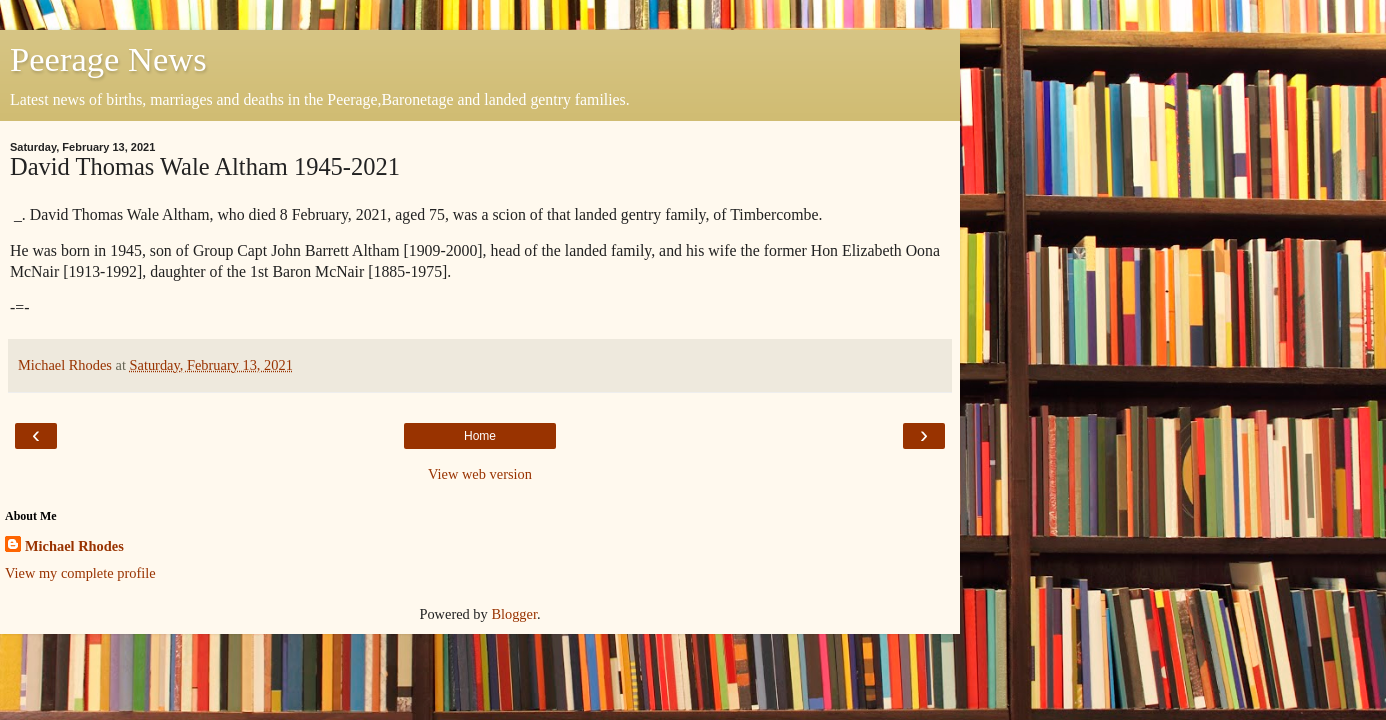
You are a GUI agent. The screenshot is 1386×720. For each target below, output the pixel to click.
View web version (480, 474)
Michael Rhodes (74, 546)
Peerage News (108, 59)
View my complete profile (80, 573)
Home (480, 436)
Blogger (514, 614)
